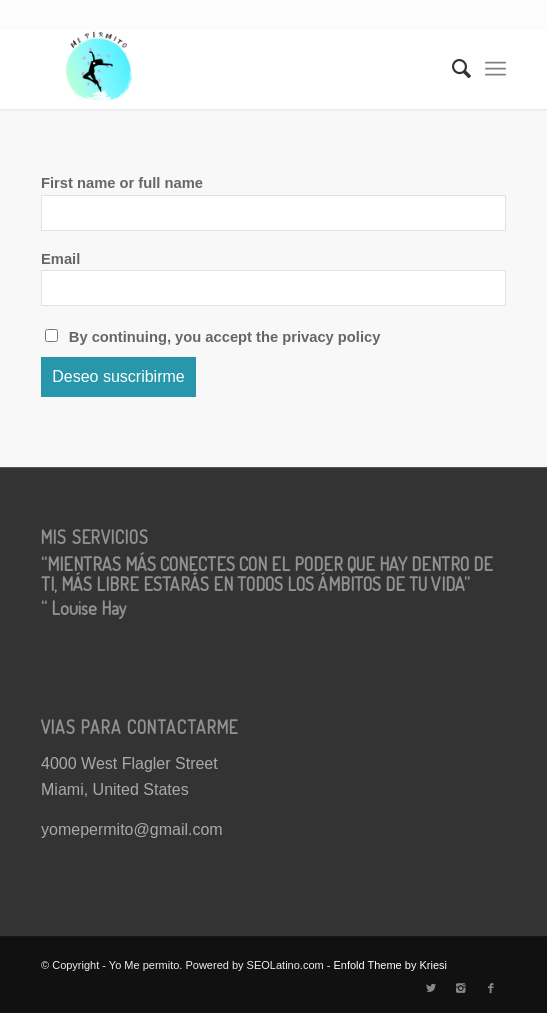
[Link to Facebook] (491, 988)
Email (60, 259)
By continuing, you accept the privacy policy (212, 337)
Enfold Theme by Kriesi (390, 965)
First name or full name (122, 183)
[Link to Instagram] (461, 988)
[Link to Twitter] (431, 988)
